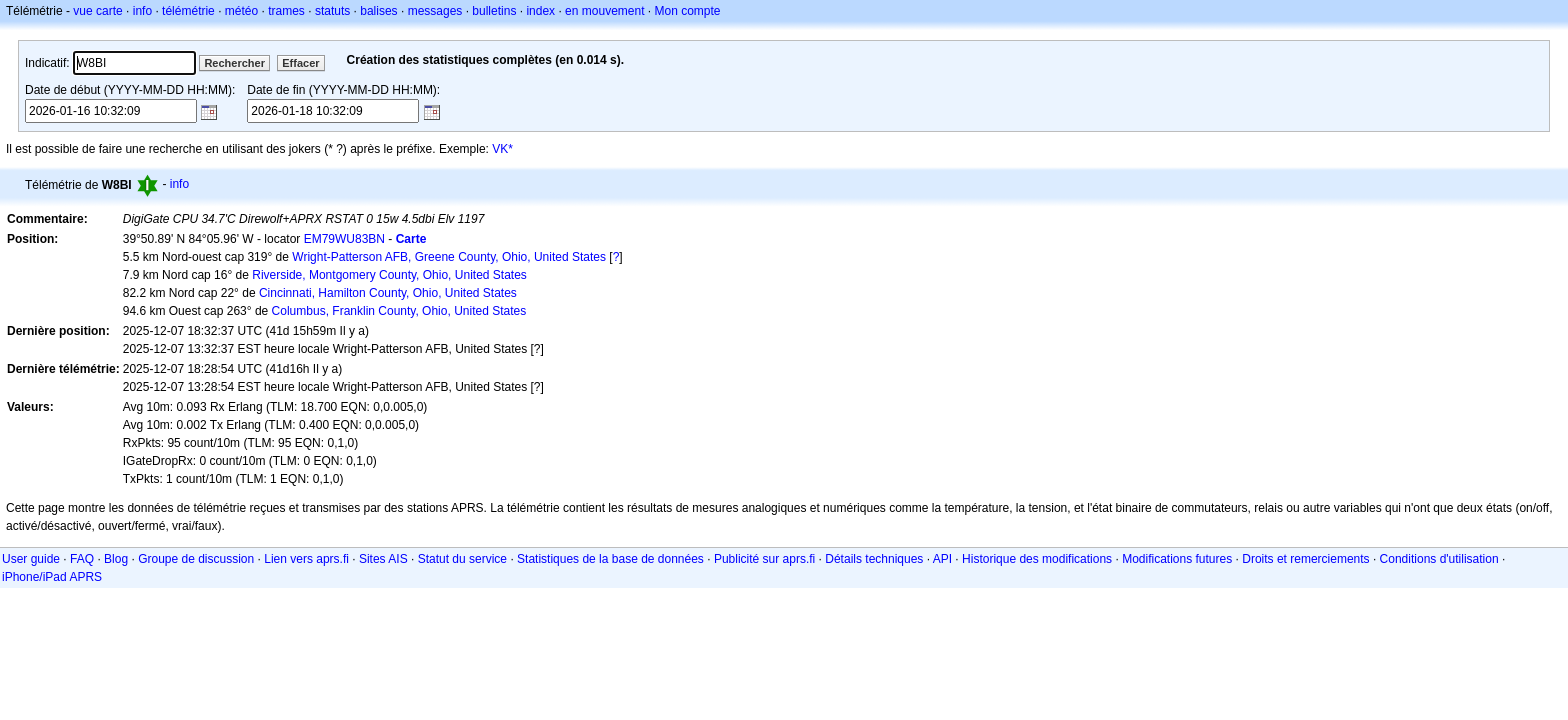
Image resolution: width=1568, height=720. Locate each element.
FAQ (82, 559)
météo (241, 11)
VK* (502, 149)
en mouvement (604, 11)
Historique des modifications (1037, 559)
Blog (116, 559)
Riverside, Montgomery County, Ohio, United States (389, 275)
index (540, 11)
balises (378, 11)
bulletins (494, 11)
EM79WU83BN (344, 239)
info (142, 11)
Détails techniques (874, 559)
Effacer (300, 63)
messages (435, 11)
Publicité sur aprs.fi (764, 559)
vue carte (97, 11)
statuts (332, 11)
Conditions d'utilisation (1439, 559)
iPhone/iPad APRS (52, 577)
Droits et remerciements (1305, 559)
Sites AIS (383, 559)
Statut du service (462, 559)
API (942, 559)
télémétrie (188, 11)
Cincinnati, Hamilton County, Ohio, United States (388, 293)
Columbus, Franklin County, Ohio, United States (399, 311)
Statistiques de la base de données (610, 559)
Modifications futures (1177, 559)
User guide (31, 559)
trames (286, 11)
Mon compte (688, 11)
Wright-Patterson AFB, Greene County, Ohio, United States (449, 257)
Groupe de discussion (196, 559)
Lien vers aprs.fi (306, 559)
